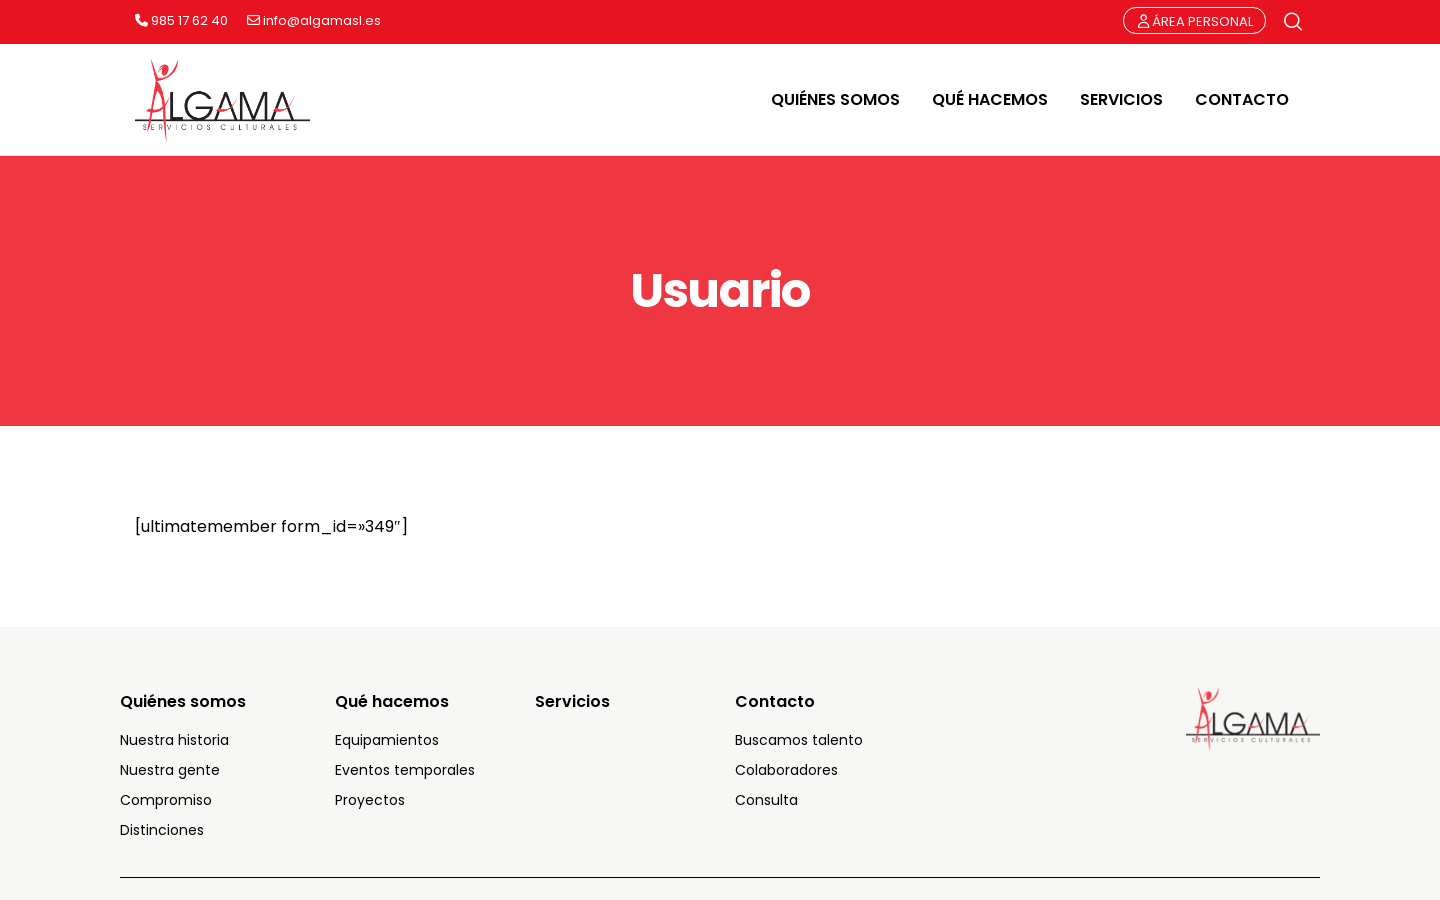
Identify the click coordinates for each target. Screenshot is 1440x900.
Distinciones (162, 830)
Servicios (572, 701)
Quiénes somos (183, 701)
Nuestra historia (174, 740)
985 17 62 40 (181, 21)
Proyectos (370, 800)
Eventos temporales (405, 770)
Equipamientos (387, 740)
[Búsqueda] (1293, 22)
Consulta (766, 800)
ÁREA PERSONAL (1195, 21)
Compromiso (166, 800)
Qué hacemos (392, 701)
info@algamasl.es (314, 21)
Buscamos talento (799, 740)
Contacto (775, 701)
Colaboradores (786, 770)
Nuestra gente (170, 770)
